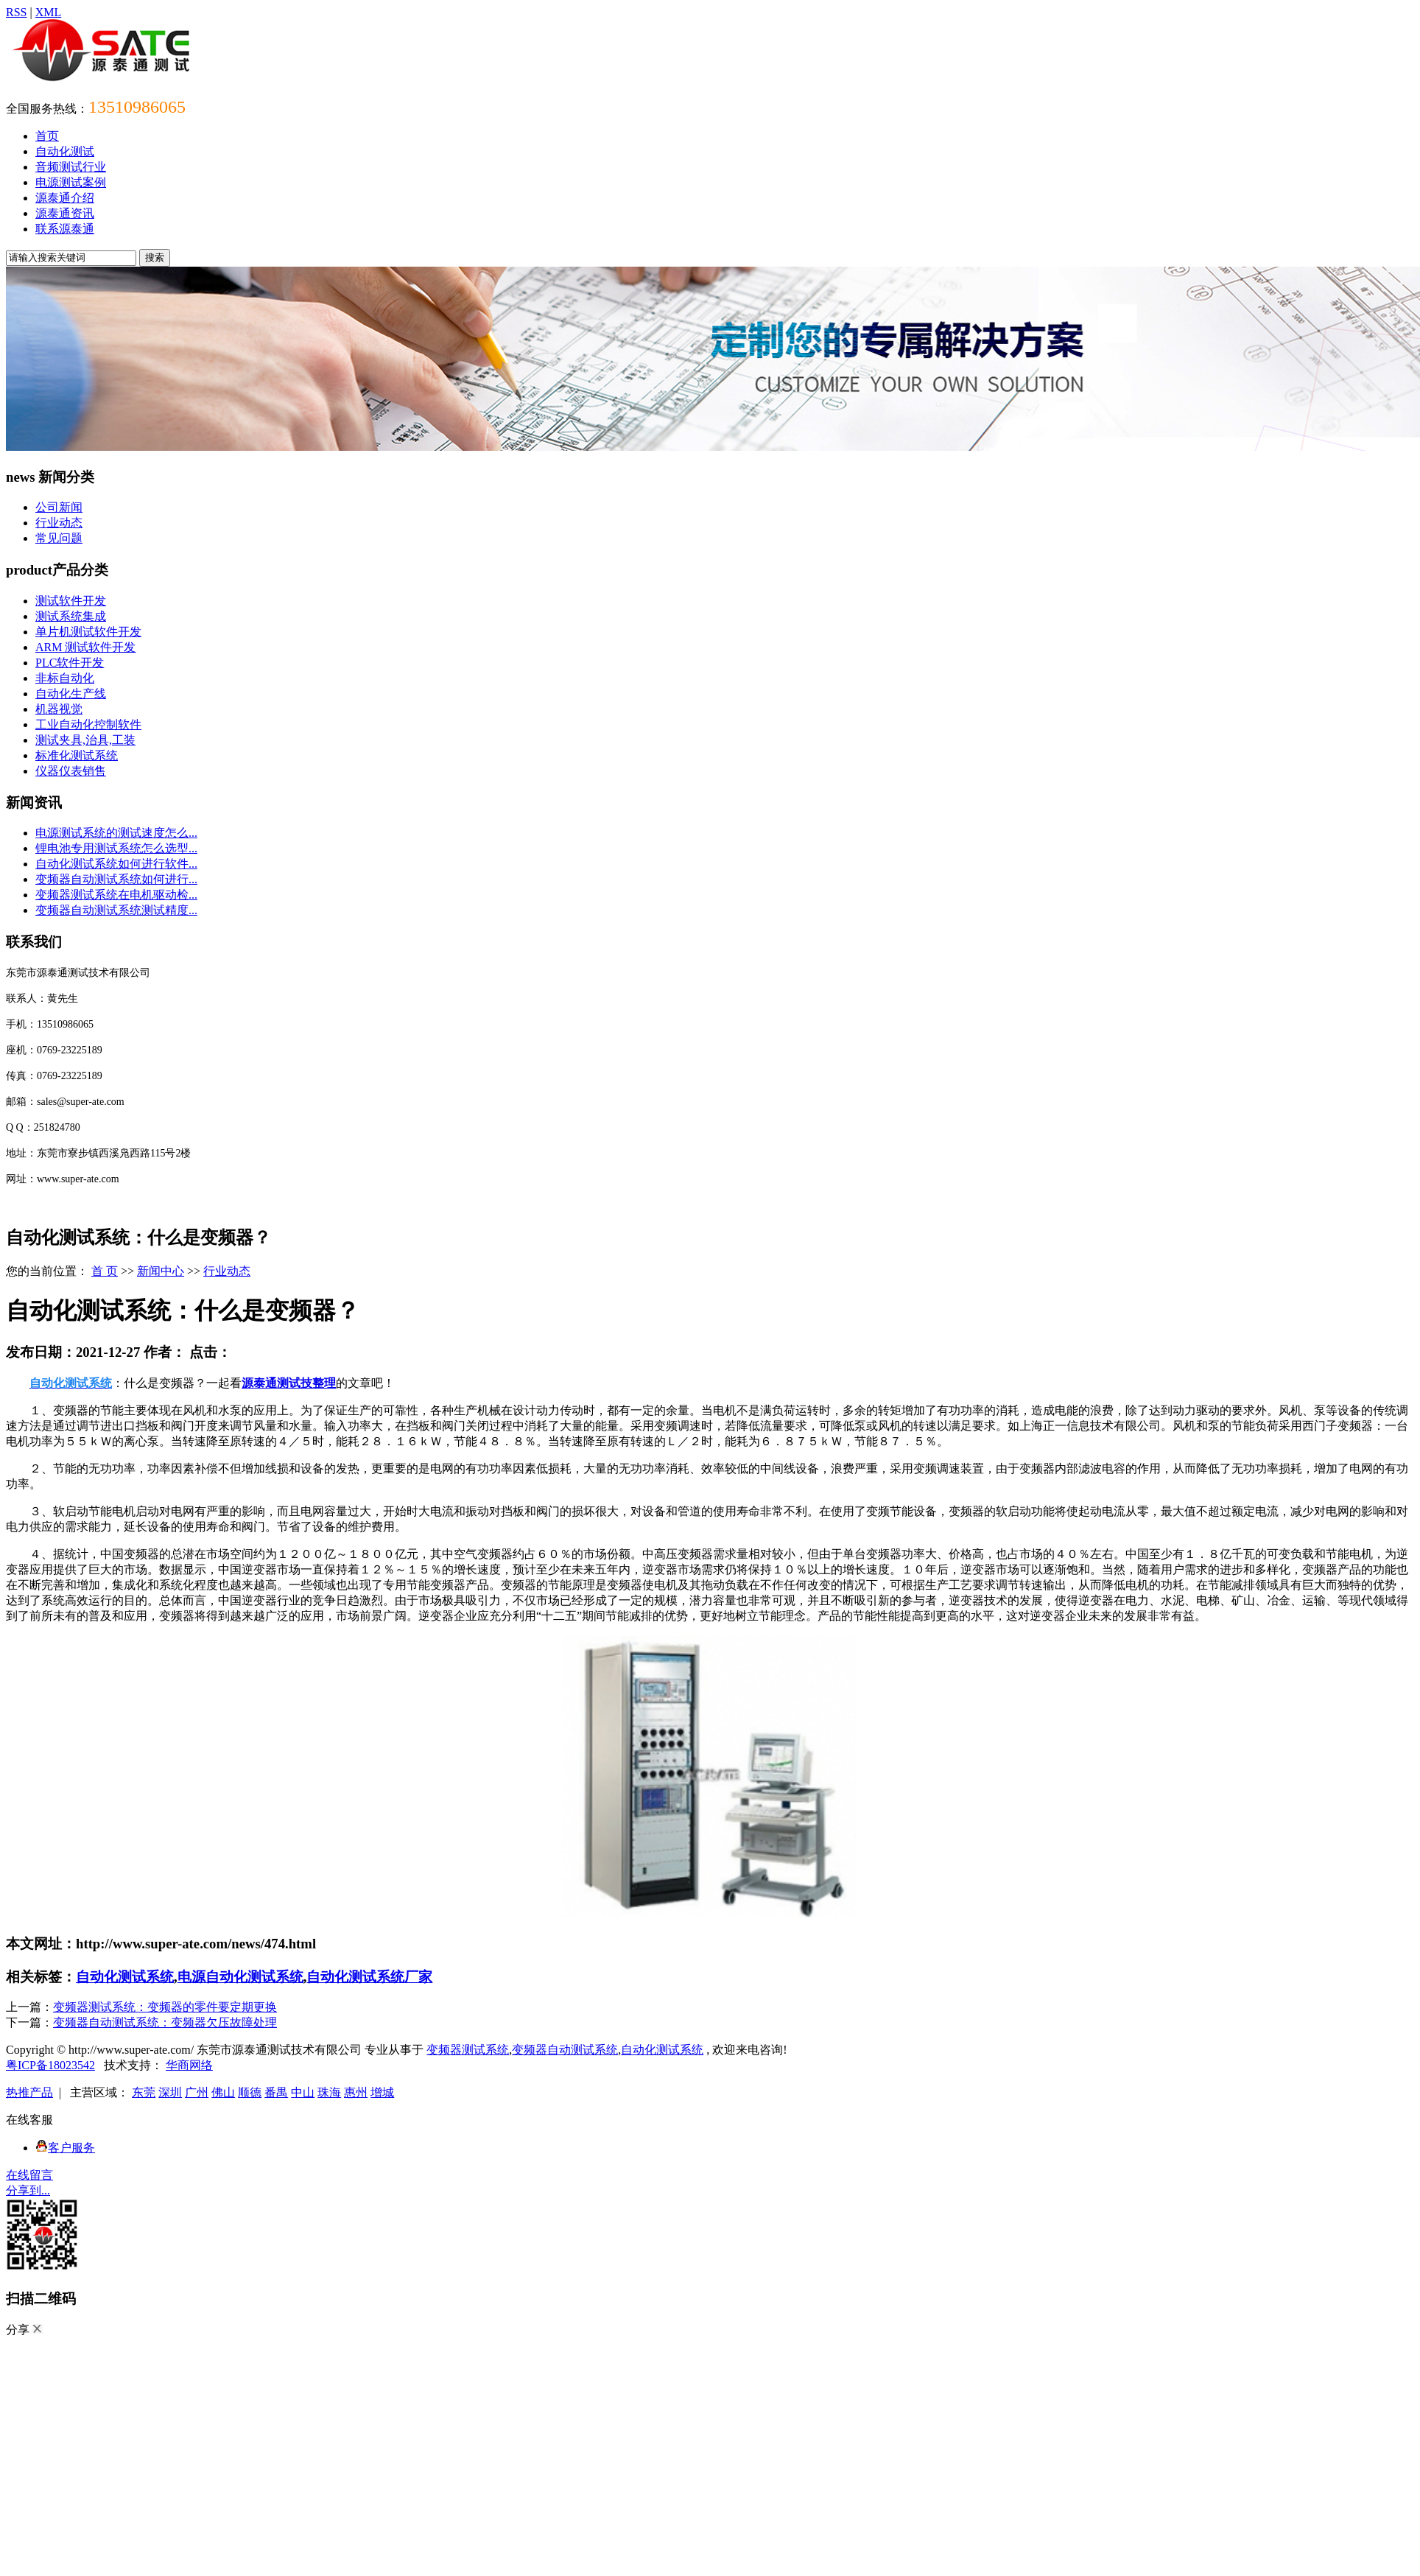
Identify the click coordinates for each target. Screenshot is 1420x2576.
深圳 (170, 2092)
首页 (47, 136)
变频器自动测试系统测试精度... (116, 910)
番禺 (276, 2092)
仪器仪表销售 (70, 771)
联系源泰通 (64, 228)
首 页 (104, 1271)
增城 (382, 2092)
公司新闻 (58, 507)
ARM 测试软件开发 (85, 647)
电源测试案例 (70, 182)
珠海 (329, 2092)
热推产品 (29, 2092)
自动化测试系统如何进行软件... (116, 863)
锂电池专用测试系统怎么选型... (116, 848)
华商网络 (189, 2065)
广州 (196, 2092)
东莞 (143, 2092)
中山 (302, 2092)
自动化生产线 (70, 693)
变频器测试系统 (467, 2049)
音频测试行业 (70, 167)
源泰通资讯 (64, 213)
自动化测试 (64, 151)
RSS (16, 12)
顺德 (249, 2092)
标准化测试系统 (76, 755)
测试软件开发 (70, 600)
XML (48, 12)
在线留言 (29, 2175)
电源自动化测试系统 (240, 1976)
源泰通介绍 (64, 198)
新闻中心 (160, 1271)
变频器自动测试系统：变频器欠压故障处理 (165, 2022)
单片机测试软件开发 (88, 631)
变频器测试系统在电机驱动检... (116, 894)
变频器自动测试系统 (565, 2049)
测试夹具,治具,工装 (85, 740)
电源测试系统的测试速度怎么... (116, 833)
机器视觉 (58, 709)
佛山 (223, 2092)
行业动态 (58, 522)
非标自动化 (64, 678)
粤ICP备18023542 (50, 2065)
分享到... (28, 2190)
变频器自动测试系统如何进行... (116, 879)
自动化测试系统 (125, 1976)
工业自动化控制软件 (88, 724)
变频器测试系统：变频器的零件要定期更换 (165, 2007)
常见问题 (58, 538)
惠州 (356, 2092)
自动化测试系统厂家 (369, 1976)
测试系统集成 (70, 616)
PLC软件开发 (69, 662)
